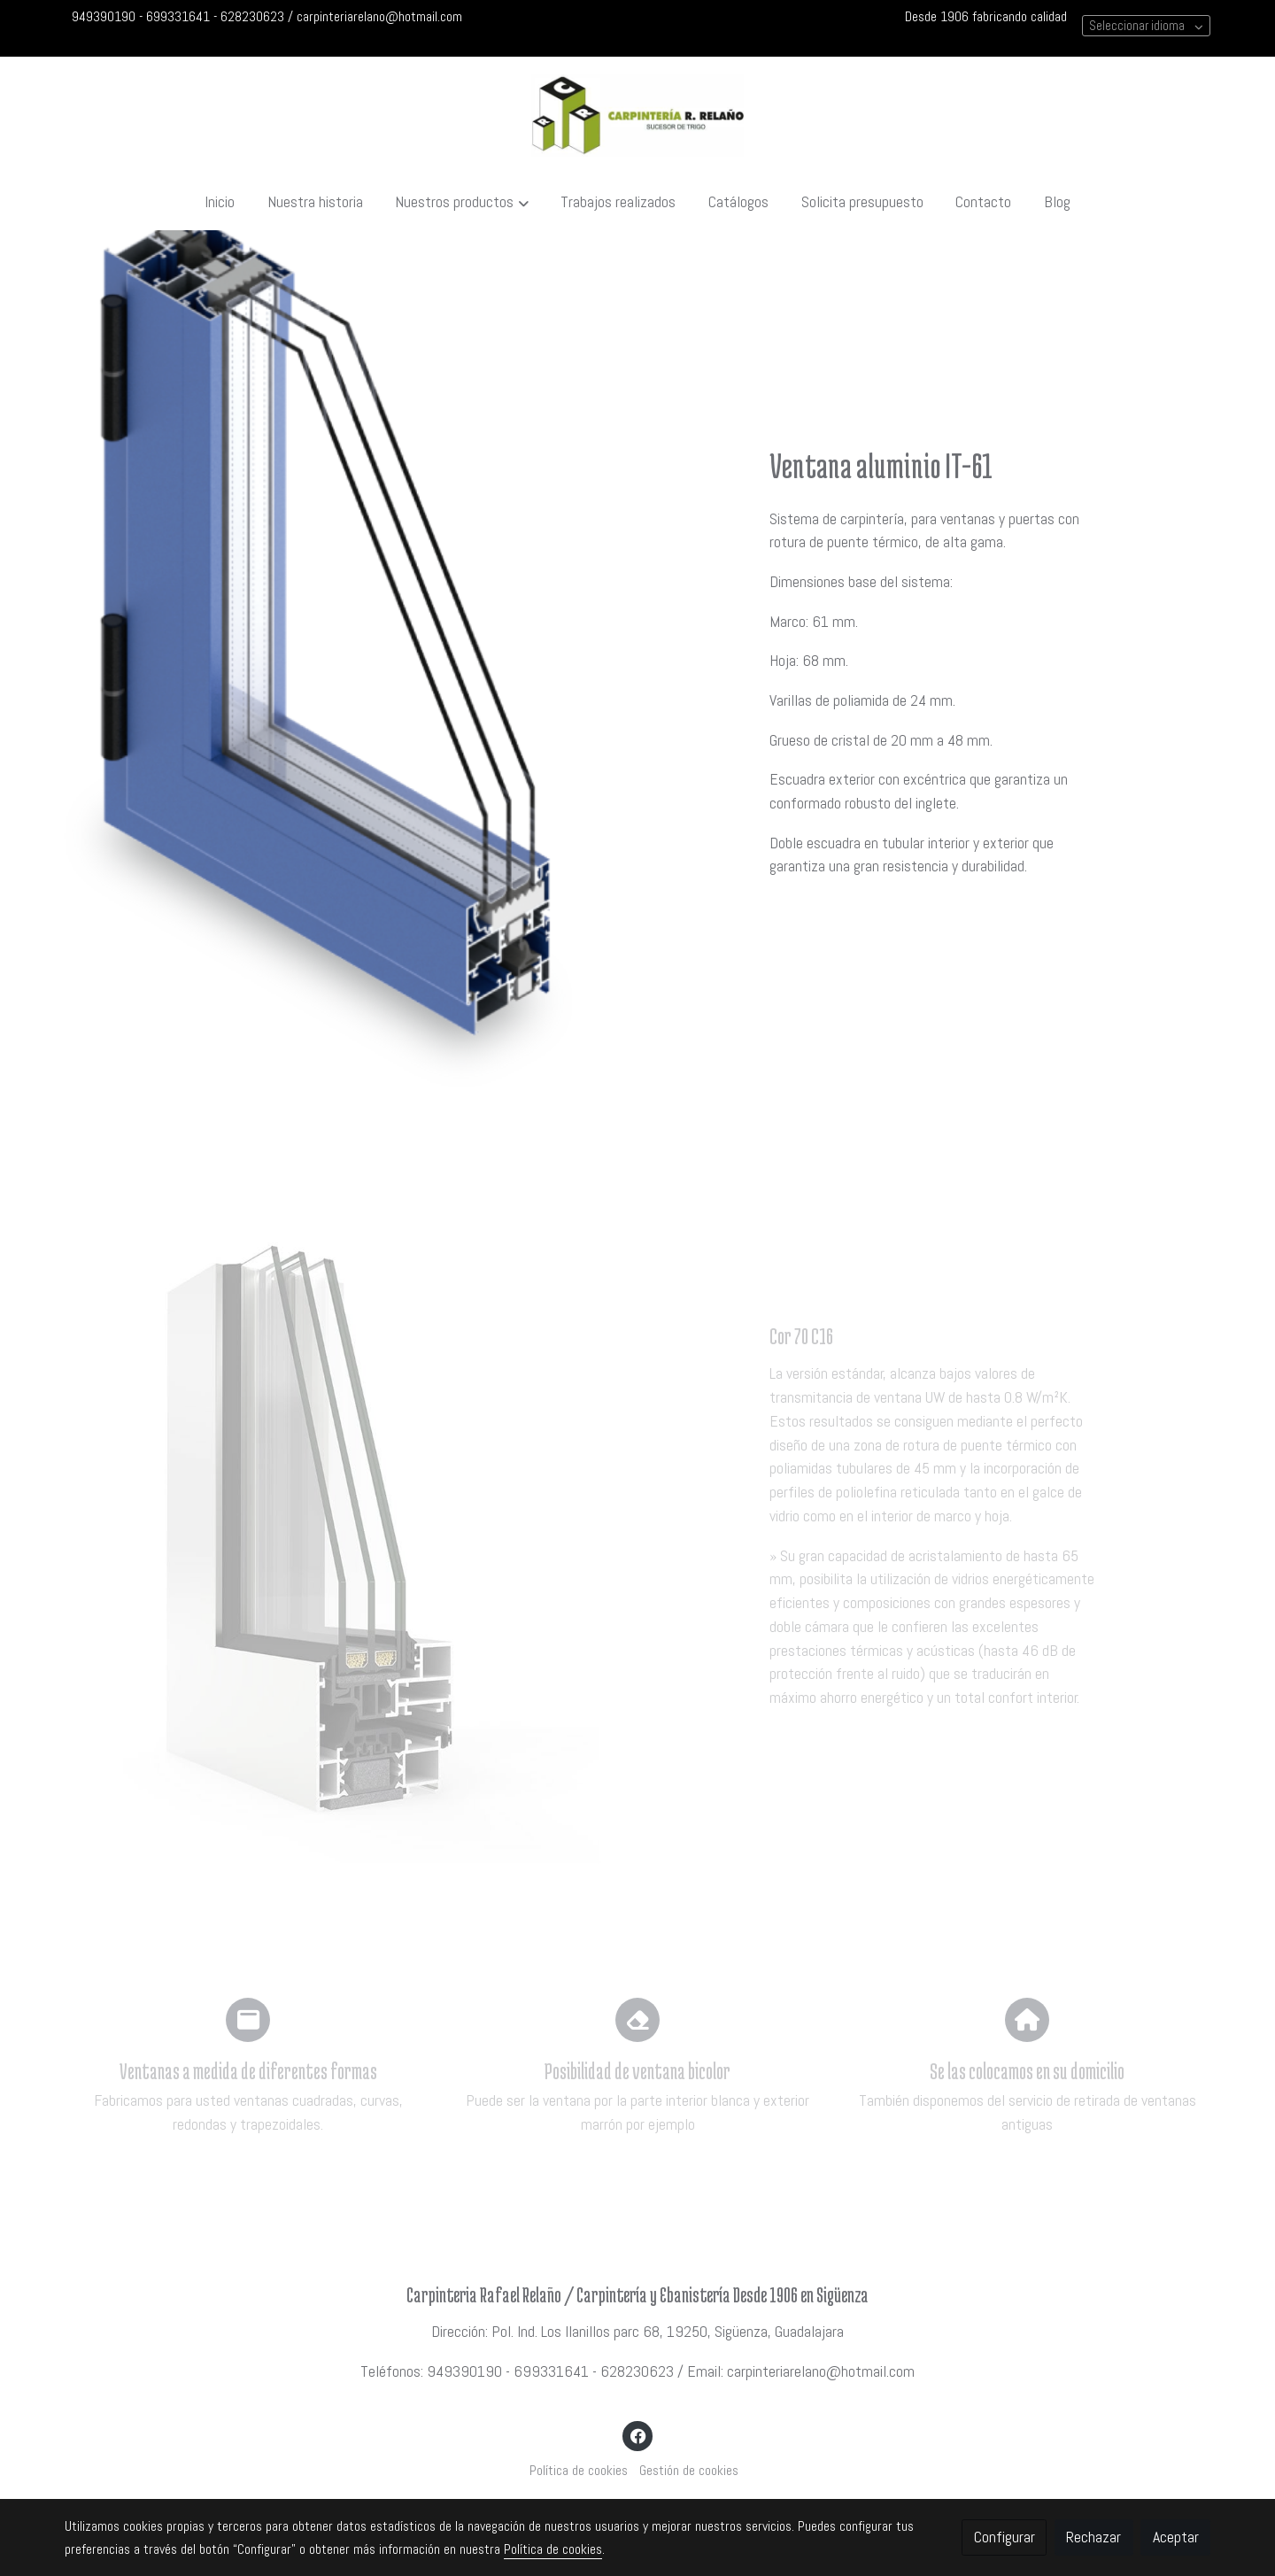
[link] (637, 116)
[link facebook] (637, 2435)
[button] (462, 201)
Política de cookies (578, 2470)
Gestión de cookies (688, 2470)
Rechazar (1093, 2537)
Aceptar (1176, 2537)
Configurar (1004, 2537)
